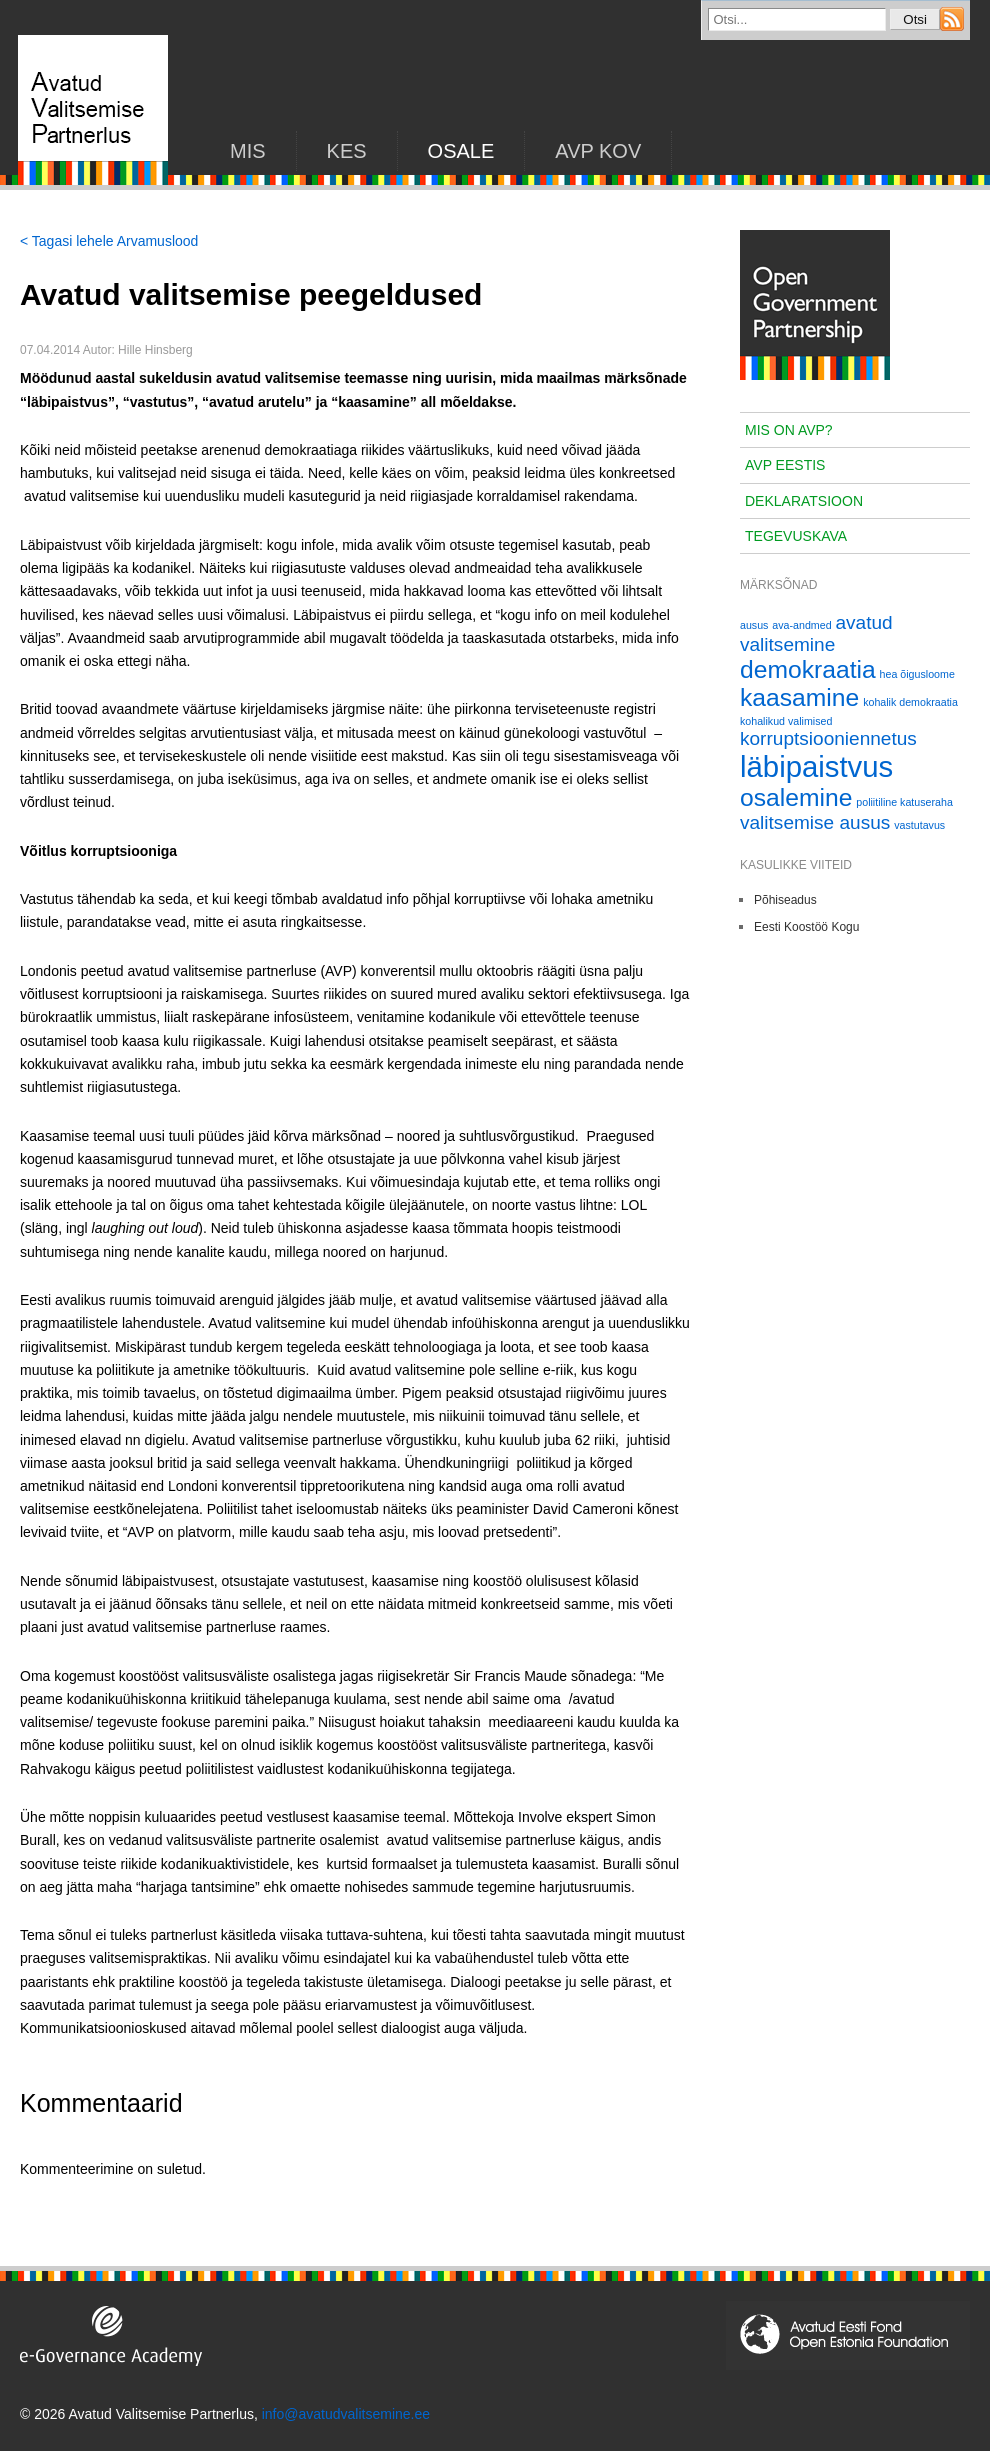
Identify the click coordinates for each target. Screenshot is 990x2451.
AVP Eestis (785, 465)
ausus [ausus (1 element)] (754, 625)
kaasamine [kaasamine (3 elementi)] (799, 697)
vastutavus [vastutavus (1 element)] (919, 825)
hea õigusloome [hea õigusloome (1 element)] (917, 674)
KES (347, 151)
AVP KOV (598, 151)
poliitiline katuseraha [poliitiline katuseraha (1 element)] (904, 802)
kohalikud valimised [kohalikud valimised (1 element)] (786, 721)
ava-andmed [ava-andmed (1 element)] (801, 625)
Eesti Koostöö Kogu (806, 927)
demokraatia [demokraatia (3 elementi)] (808, 669)
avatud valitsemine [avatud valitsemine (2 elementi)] (816, 633)
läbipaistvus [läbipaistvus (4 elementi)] (816, 766)
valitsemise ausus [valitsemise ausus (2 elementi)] (815, 822)
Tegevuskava (796, 536)
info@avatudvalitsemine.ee (346, 2414)
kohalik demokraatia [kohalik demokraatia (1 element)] (910, 702)
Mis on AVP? (789, 430)
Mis (248, 151)
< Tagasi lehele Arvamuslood (109, 241)
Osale (461, 151)
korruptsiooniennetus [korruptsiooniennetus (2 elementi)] (828, 738)
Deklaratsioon (804, 501)
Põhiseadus (785, 900)
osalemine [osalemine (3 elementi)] (796, 797)
